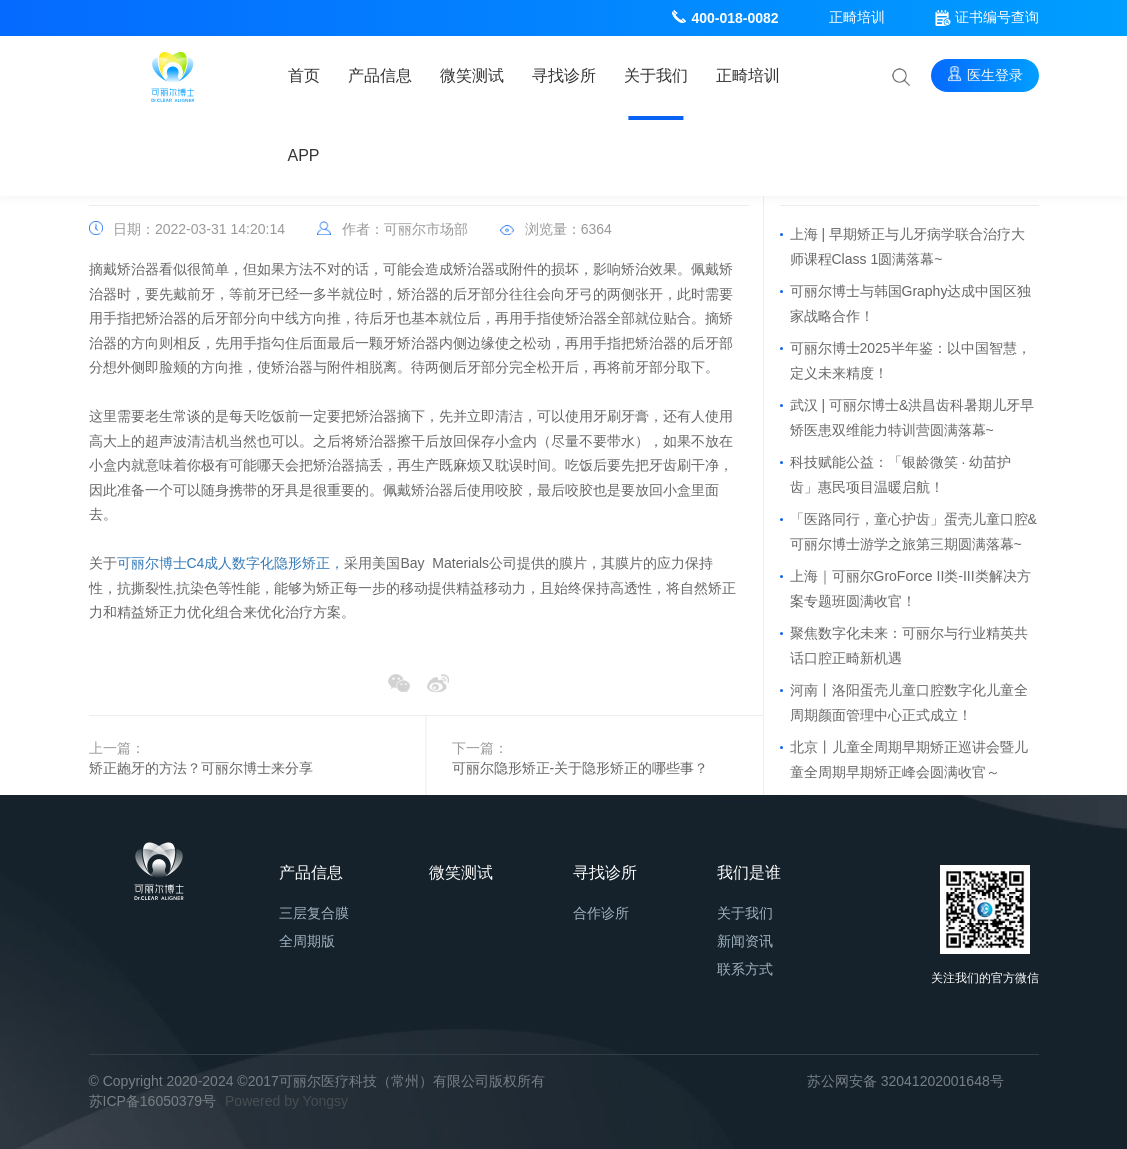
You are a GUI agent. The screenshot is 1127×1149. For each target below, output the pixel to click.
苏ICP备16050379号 (153, 1101)
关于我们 (656, 75)
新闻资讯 (745, 941)
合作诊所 (601, 913)
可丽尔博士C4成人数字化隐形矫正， (231, 563)
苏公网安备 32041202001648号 (905, 1081)
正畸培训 (857, 17)
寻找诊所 (564, 75)
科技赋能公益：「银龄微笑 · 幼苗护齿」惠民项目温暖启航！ (901, 474)
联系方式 (745, 969)
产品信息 (380, 75)
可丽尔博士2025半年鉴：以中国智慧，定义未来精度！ (910, 360)
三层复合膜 (314, 913)
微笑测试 (472, 75)
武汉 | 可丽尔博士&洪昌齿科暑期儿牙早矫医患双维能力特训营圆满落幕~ (912, 417)
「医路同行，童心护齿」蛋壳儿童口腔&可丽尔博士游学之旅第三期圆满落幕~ (913, 531)
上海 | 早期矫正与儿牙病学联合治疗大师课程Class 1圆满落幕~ (907, 246)
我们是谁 (749, 873)
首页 (304, 75)
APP (304, 155)
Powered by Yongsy (286, 1101)
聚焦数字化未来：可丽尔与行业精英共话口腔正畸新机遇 (909, 645)
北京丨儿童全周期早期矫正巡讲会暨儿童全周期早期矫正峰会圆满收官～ (909, 759)
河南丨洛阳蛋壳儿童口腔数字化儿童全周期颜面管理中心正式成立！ (909, 702)
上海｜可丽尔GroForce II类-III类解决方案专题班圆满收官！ (910, 588)
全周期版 (307, 941)
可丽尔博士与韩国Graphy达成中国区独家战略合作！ (911, 303)
